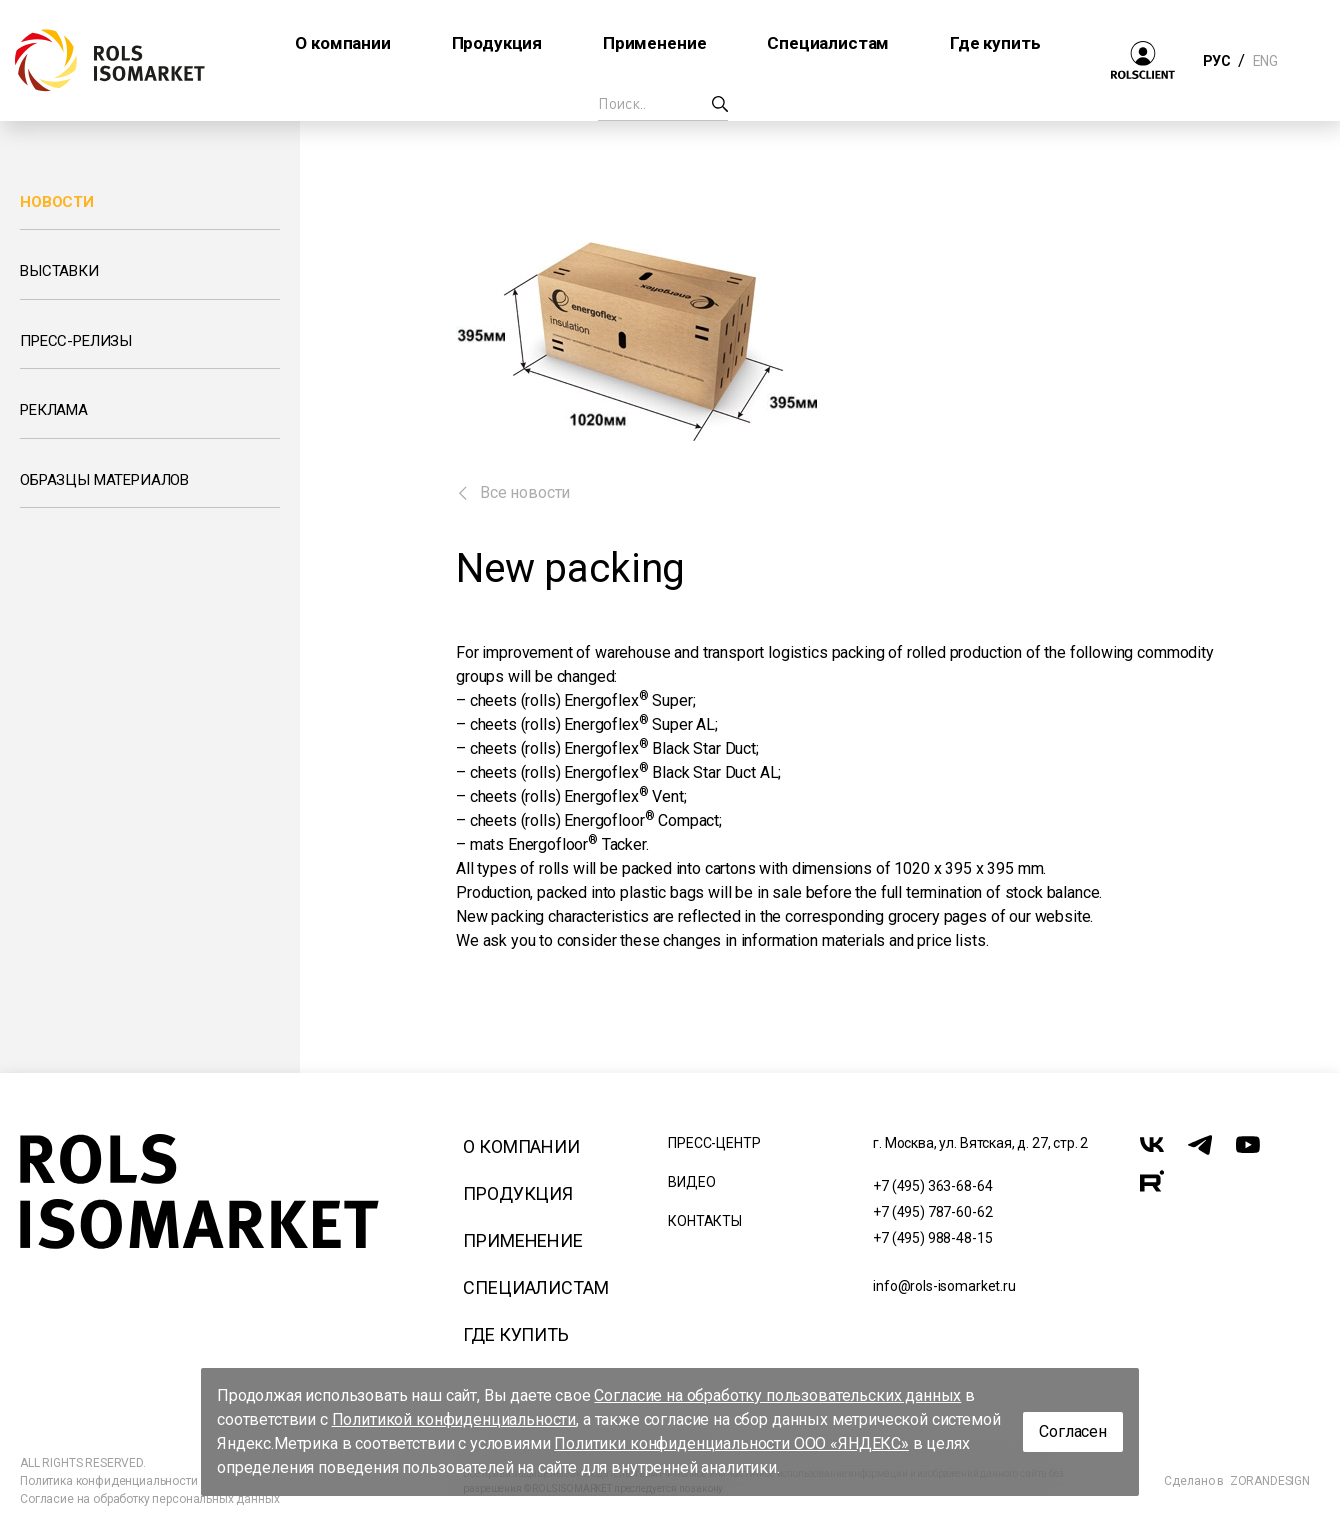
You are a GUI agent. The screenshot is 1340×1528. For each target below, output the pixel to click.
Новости (57, 202)
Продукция (518, 1193)
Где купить (515, 1334)
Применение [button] (654, 43)
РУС (1216, 61)
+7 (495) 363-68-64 (932, 1186)
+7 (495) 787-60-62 (932, 1212)
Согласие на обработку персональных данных (149, 1499)
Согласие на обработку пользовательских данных (777, 1395)
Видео (691, 1182)
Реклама (54, 410)
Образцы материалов (104, 480)
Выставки (59, 271)
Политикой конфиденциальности (454, 1419)
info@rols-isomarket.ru (944, 1286)
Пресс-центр (714, 1143)
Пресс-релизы (76, 341)
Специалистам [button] (828, 43)
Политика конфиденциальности (109, 1481)
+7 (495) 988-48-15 (932, 1238)
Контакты (705, 1221)
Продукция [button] (497, 43)
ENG (1265, 61)
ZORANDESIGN (1270, 1481)
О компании (521, 1146)
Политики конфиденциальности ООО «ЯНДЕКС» (731, 1443)
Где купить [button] (995, 43)
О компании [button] (342, 43)
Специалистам (535, 1287)
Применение (522, 1240)
